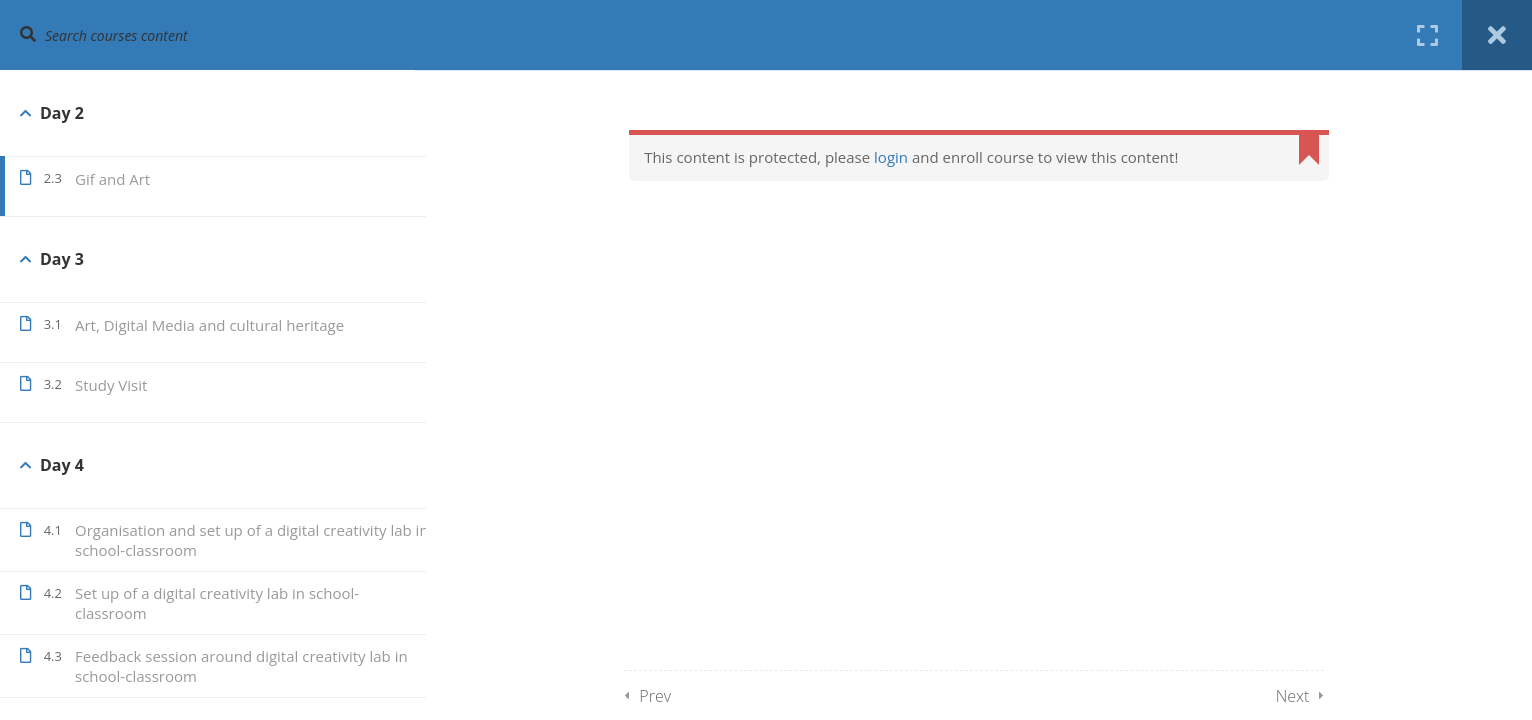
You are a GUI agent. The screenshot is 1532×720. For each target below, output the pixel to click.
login (915, 157)
